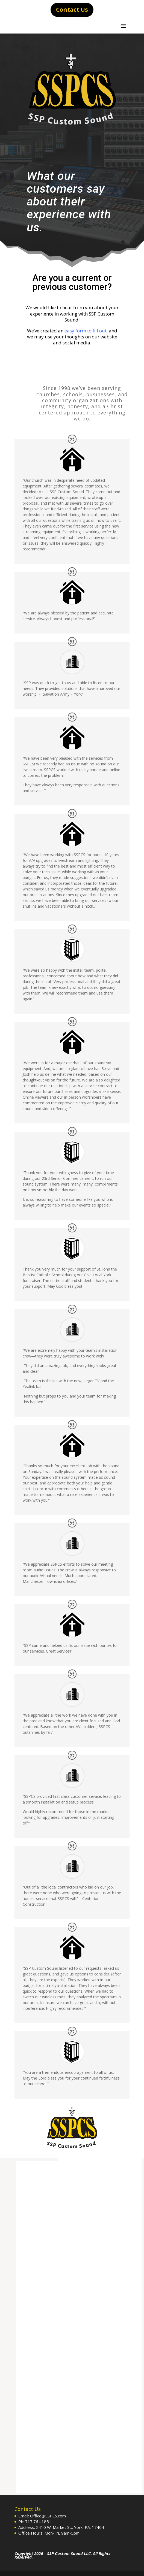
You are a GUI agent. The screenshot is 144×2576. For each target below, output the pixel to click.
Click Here (72, 358)
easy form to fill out (85, 331)
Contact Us (72, 9)
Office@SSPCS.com (48, 2516)
